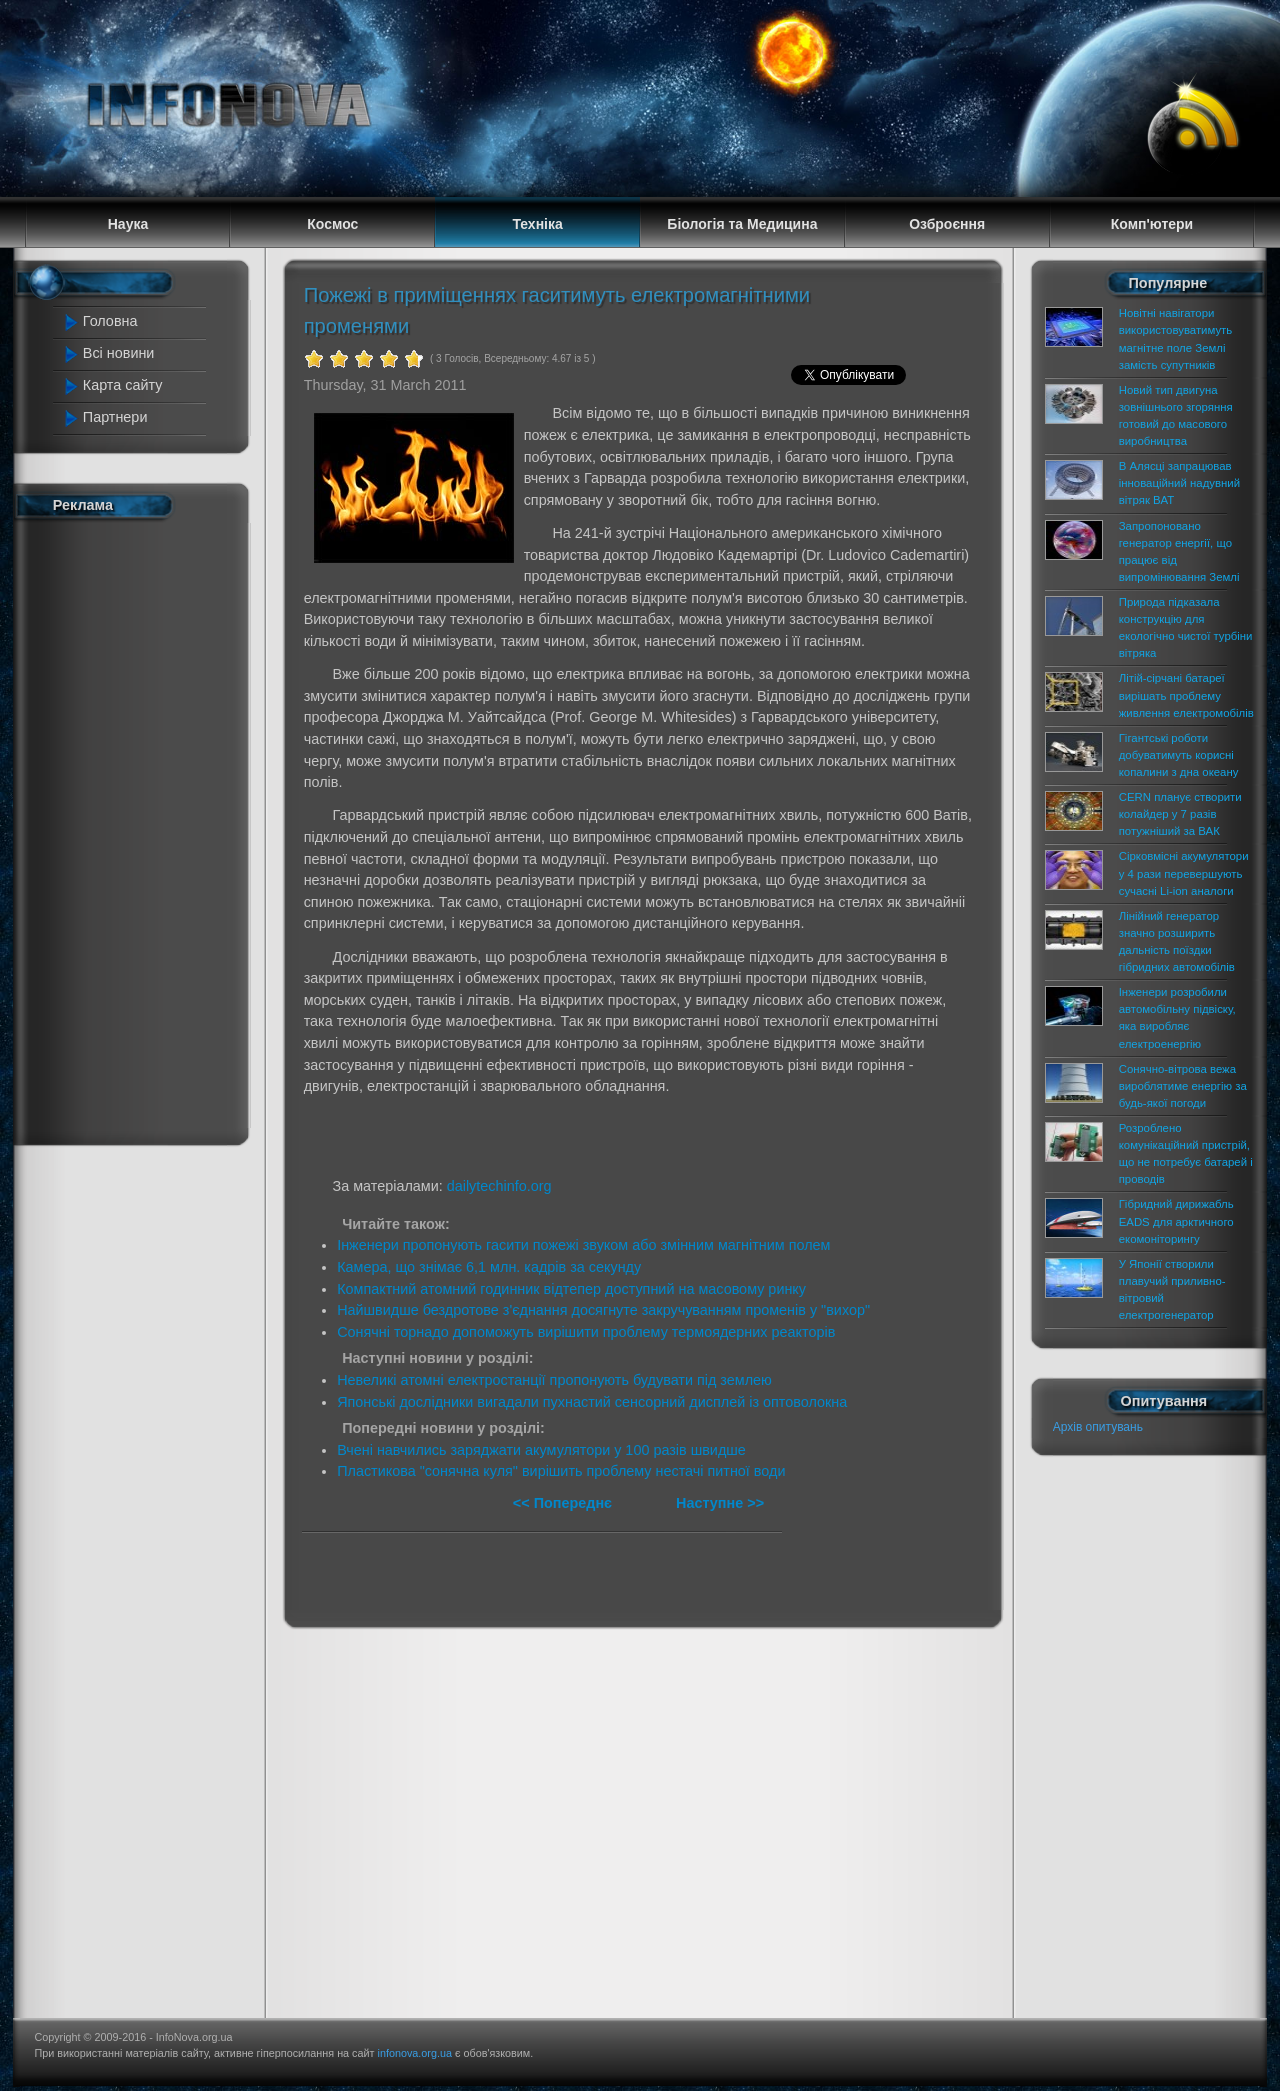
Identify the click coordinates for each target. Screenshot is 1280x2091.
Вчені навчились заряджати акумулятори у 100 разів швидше (541, 1450)
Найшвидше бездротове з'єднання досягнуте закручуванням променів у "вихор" (603, 1310)
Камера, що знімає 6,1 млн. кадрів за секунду (489, 1267)
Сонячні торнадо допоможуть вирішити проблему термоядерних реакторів (586, 1332)
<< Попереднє (564, 1503)
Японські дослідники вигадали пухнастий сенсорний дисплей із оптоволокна (592, 1402)
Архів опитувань (1098, 1427)
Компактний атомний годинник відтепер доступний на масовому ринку (571, 1289)
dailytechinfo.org (499, 1186)
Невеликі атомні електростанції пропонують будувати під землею (554, 1380)
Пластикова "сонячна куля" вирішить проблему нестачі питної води (561, 1471)
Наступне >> (720, 1503)
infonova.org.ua (415, 2053)
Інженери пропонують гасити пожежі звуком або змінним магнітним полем (583, 1245)
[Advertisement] (142, 828)
